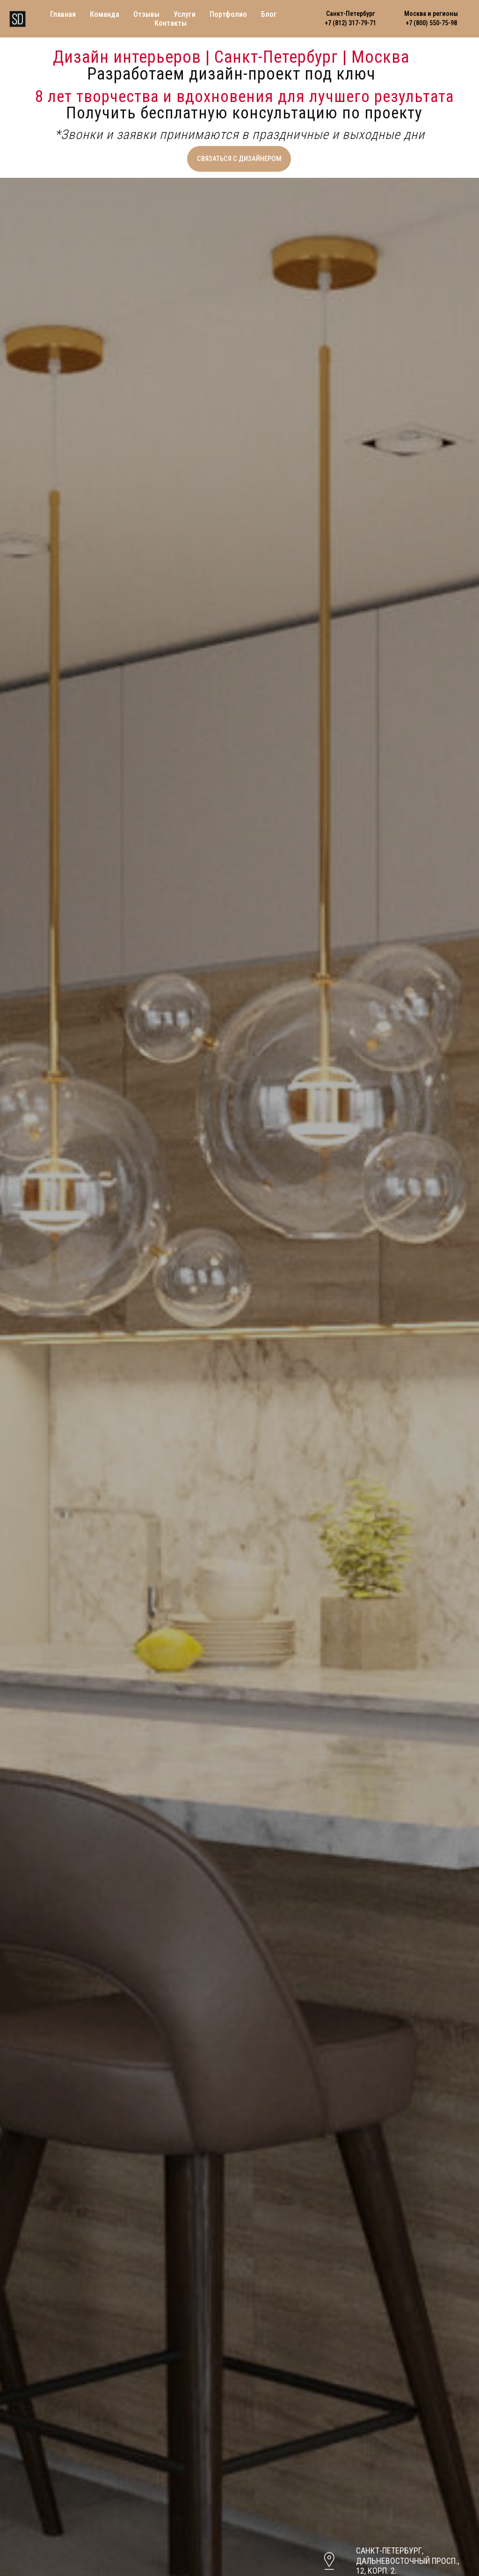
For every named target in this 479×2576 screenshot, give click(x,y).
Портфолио (228, 14)
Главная (63, 14)
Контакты (170, 23)
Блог (269, 14)
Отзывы (146, 14)
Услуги (185, 14)
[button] (239, 159)
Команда (104, 14)
